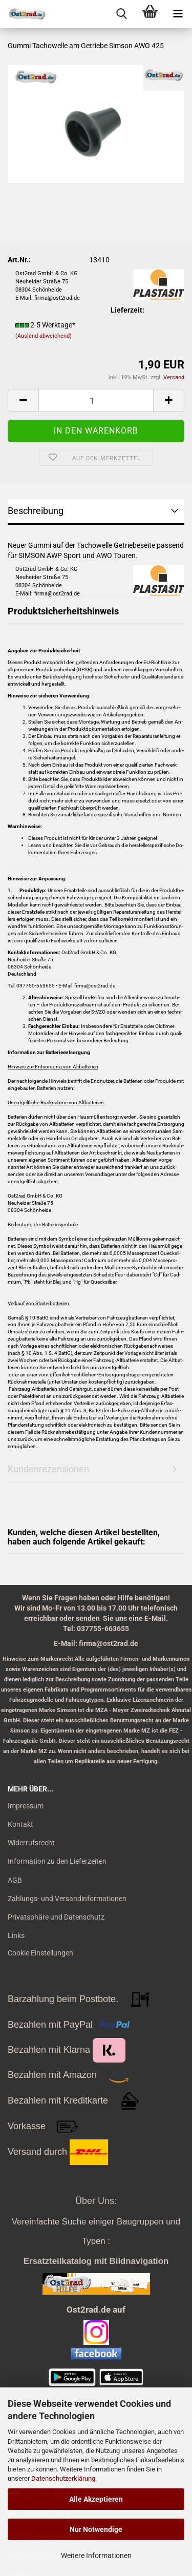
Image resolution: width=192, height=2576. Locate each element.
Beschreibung (35, 510)
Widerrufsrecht (31, 1843)
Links (16, 1935)
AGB (15, 1880)
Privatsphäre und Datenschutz (56, 1917)
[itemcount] (96, 400)
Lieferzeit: (127, 310)
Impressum (26, 1806)
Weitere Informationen (96, 2555)
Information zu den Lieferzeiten (57, 1861)
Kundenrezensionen (48, 1469)
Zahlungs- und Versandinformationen (67, 1898)
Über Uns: (96, 2201)
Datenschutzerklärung (63, 2478)
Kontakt (20, 1824)
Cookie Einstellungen (40, 1953)
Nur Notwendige (96, 2529)
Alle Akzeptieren (96, 2499)
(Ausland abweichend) (43, 336)
